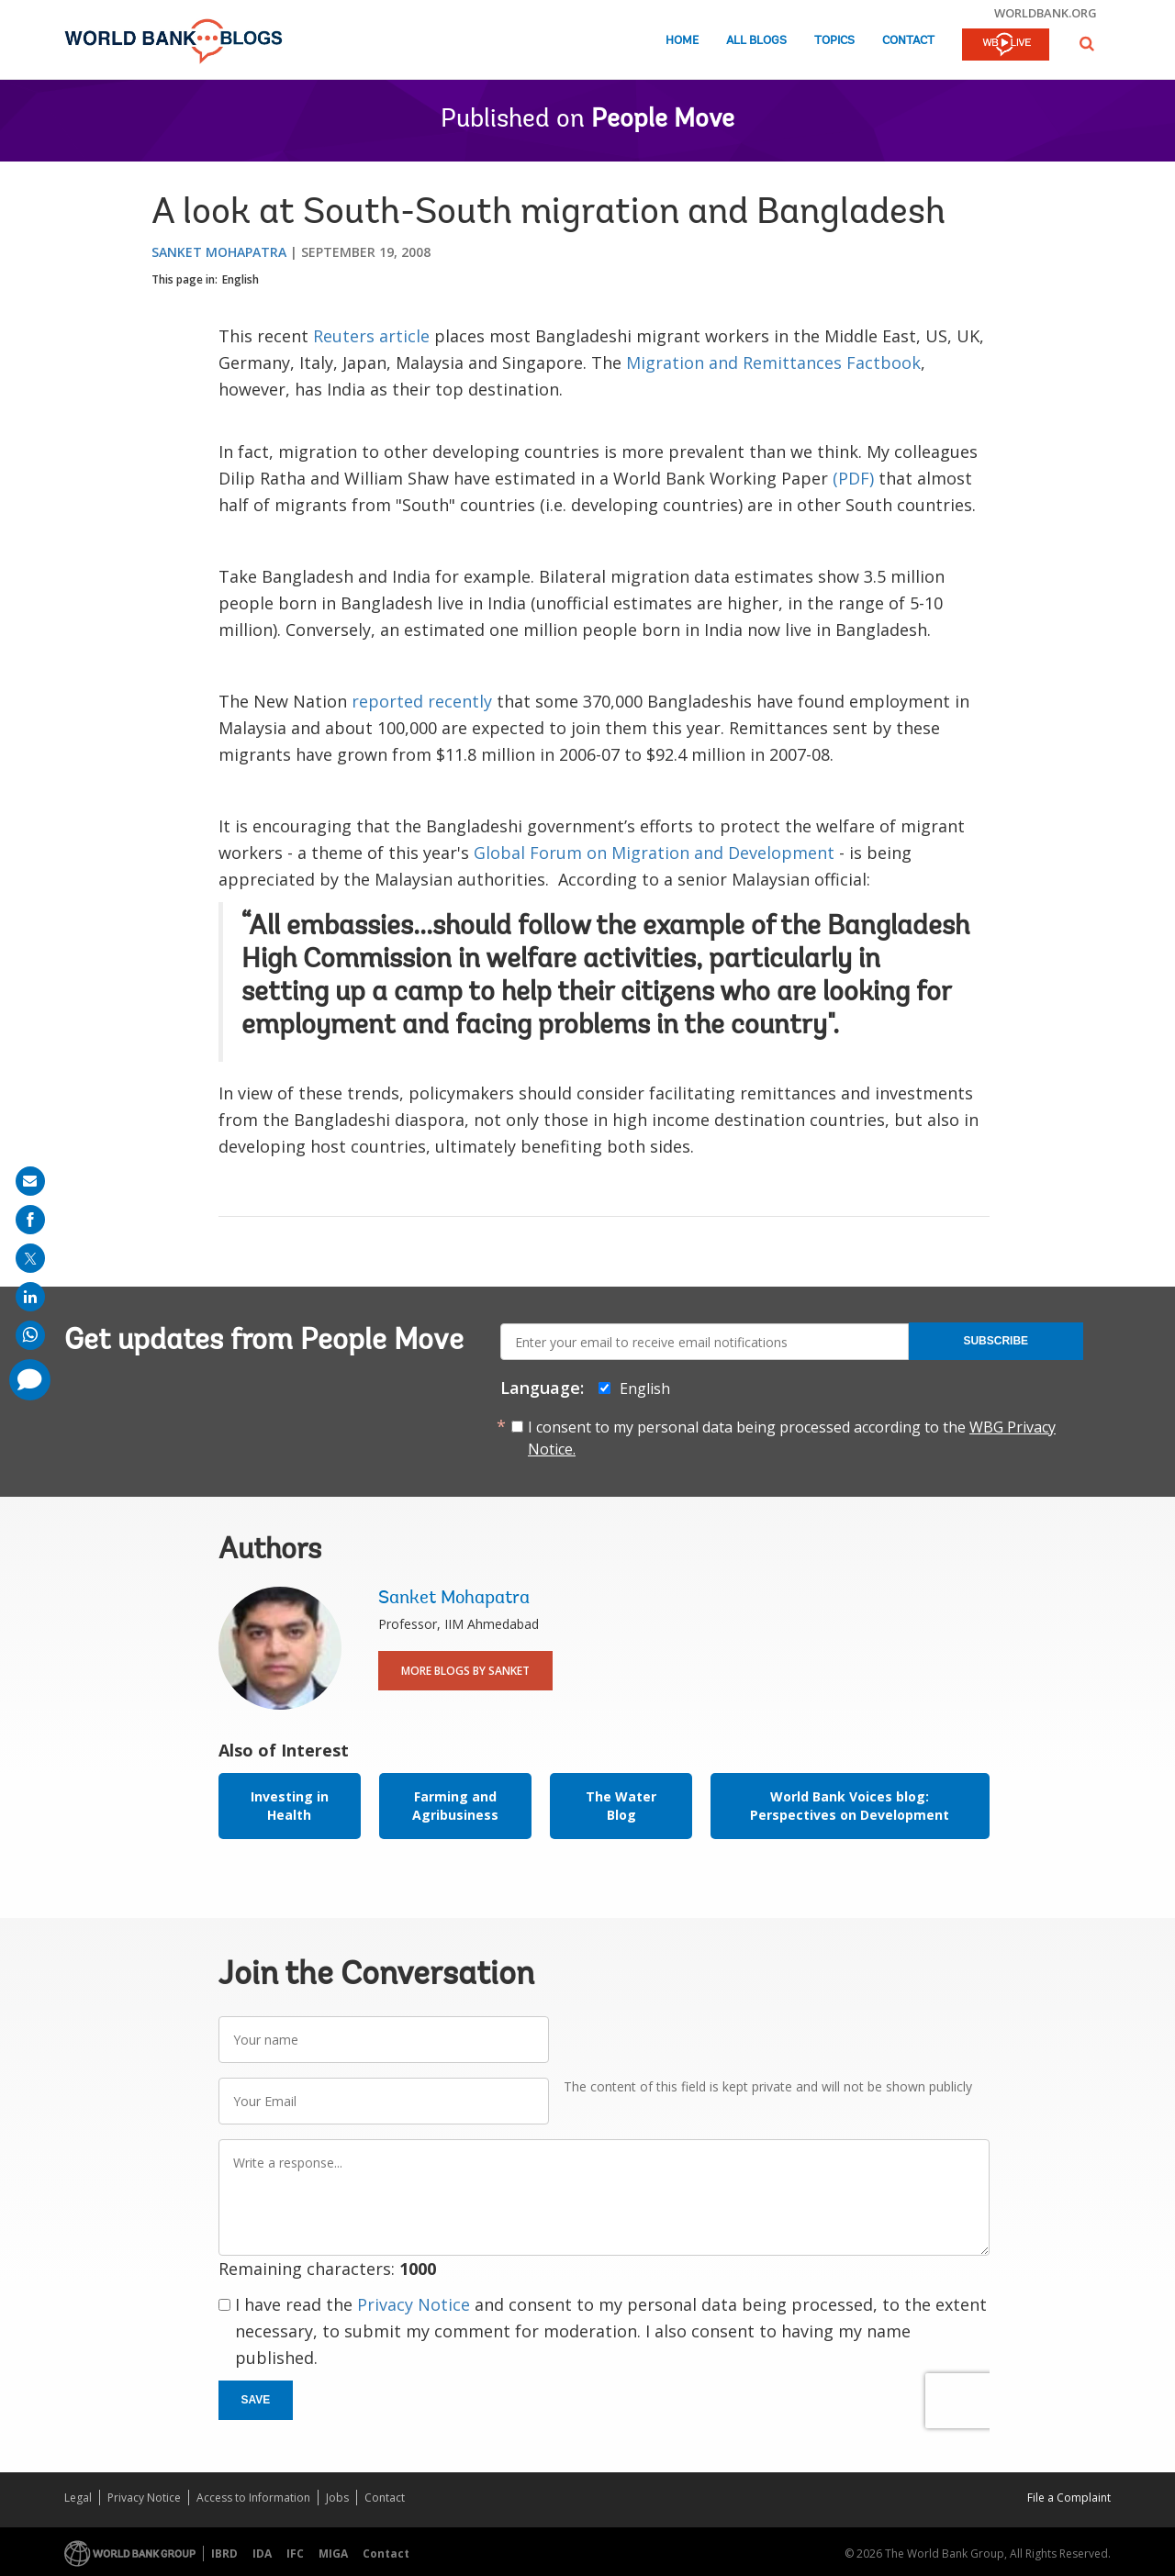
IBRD (224, 2553)
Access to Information (253, 2497)
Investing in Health (290, 1805)
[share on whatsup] (30, 1335)
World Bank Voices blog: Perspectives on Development (849, 1805)
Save (256, 2399)
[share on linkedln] (30, 1296)
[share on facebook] (30, 1219)
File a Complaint (1069, 2497)
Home (682, 41)
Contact (908, 41)
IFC (295, 2553)
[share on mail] (30, 1181)
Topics (834, 41)
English (240, 279)
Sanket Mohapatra (218, 252)
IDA (262, 2553)
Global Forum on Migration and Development (654, 853)
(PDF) (853, 478)
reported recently (422, 701)
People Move (662, 120)
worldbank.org (1045, 12)
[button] (1087, 43)
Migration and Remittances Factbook (773, 362)
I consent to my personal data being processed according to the (792, 1438)
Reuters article (371, 336)
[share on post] (30, 1258)
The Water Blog (621, 1805)
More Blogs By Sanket (465, 1670)
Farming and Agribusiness (455, 1805)
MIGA (333, 2553)
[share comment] (29, 1379)
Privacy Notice (413, 2304)
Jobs (337, 2497)
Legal (78, 2497)
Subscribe (995, 1340)
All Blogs (756, 41)
